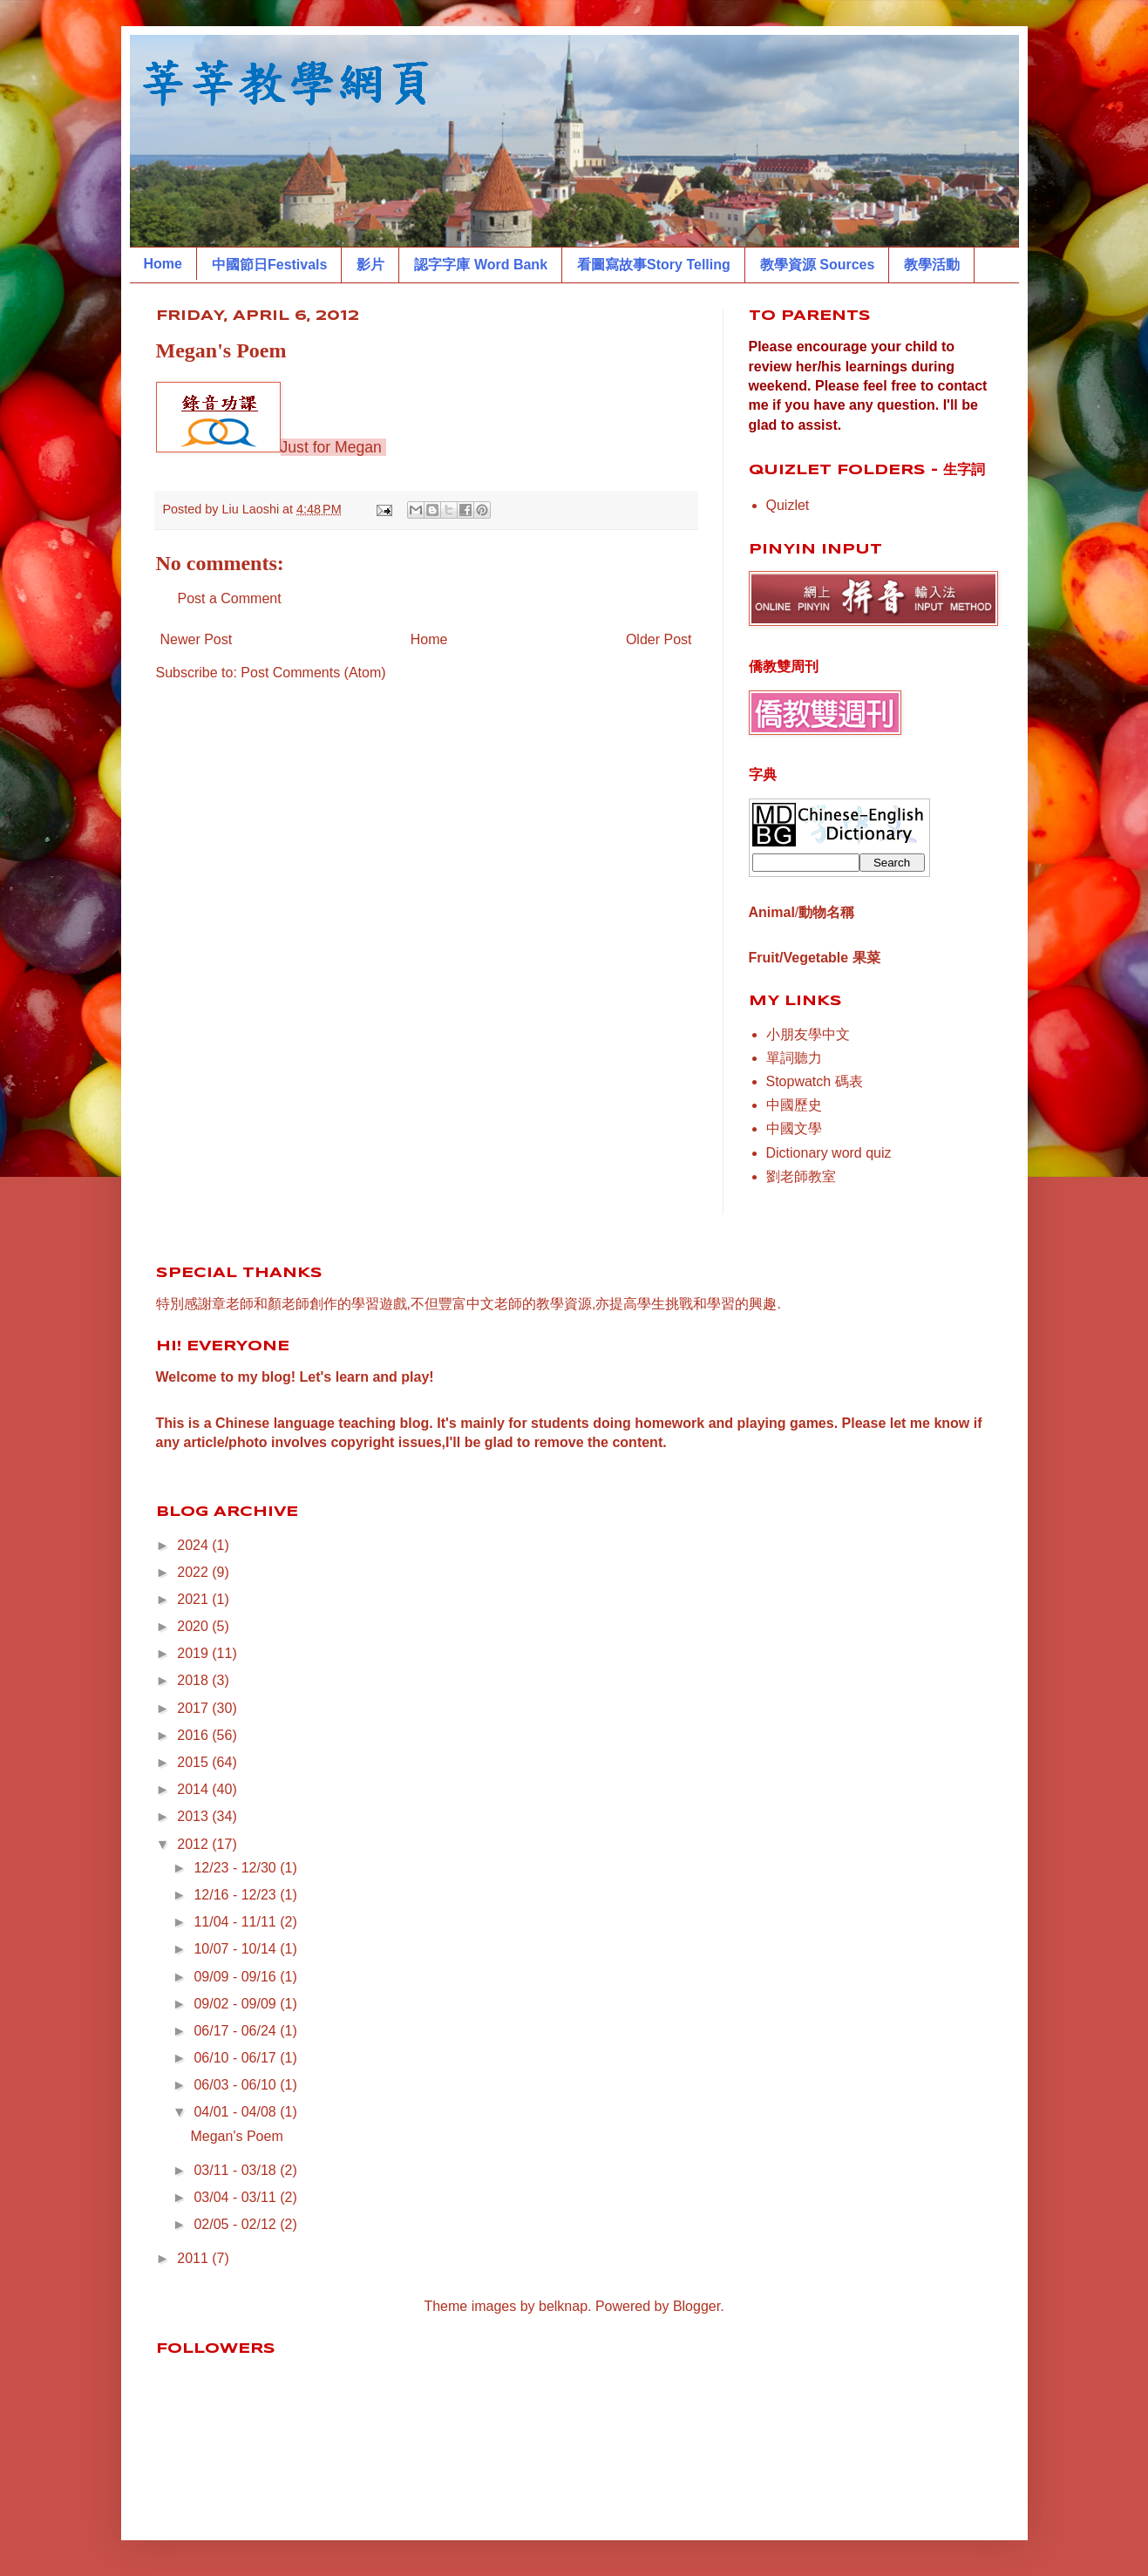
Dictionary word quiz (829, 1152)
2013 (194, 1816)
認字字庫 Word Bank (480, 264)
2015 (194, 1762)
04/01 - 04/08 (237, 2111)
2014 (194, 1789)
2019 (194, 1653)
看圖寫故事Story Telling (653, 264)
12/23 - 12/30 (237, 1867)
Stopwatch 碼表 (814, 1081)
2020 (194, 1626)
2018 (194, 1680)
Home (163, 263)
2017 (194, 1708)
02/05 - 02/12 (237, 2224)
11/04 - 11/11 (237, 1921)
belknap (563, 2306)
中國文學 (794, 1128)
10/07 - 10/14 (237, 1948)
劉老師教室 (801, 1176)
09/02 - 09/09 (237, 2003)
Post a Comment (230, 598)
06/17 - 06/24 (237, 2030)
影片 (370, 264)
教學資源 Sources (817, 264)
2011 (194, 2258)
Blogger (696, 2306)
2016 (194, 1735)
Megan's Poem (236, 2136)
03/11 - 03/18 (237, 2170)
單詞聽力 (794, 1057)
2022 (194, 1572)
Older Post (659, 639)
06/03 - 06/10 (237, 2084)
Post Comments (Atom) (313, 672)
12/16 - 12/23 (237, 1894)
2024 (194, 1545)
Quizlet (788, 505)
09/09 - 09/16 (237, 1976)
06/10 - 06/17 (237, 2057)
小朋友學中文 (808, 1034)
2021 (194, 1599)
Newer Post (196, 639)
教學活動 (932, 264)
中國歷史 (794, 1105)
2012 (194, 1844)
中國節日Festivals (269, 264)
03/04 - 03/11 (237, 2197)
